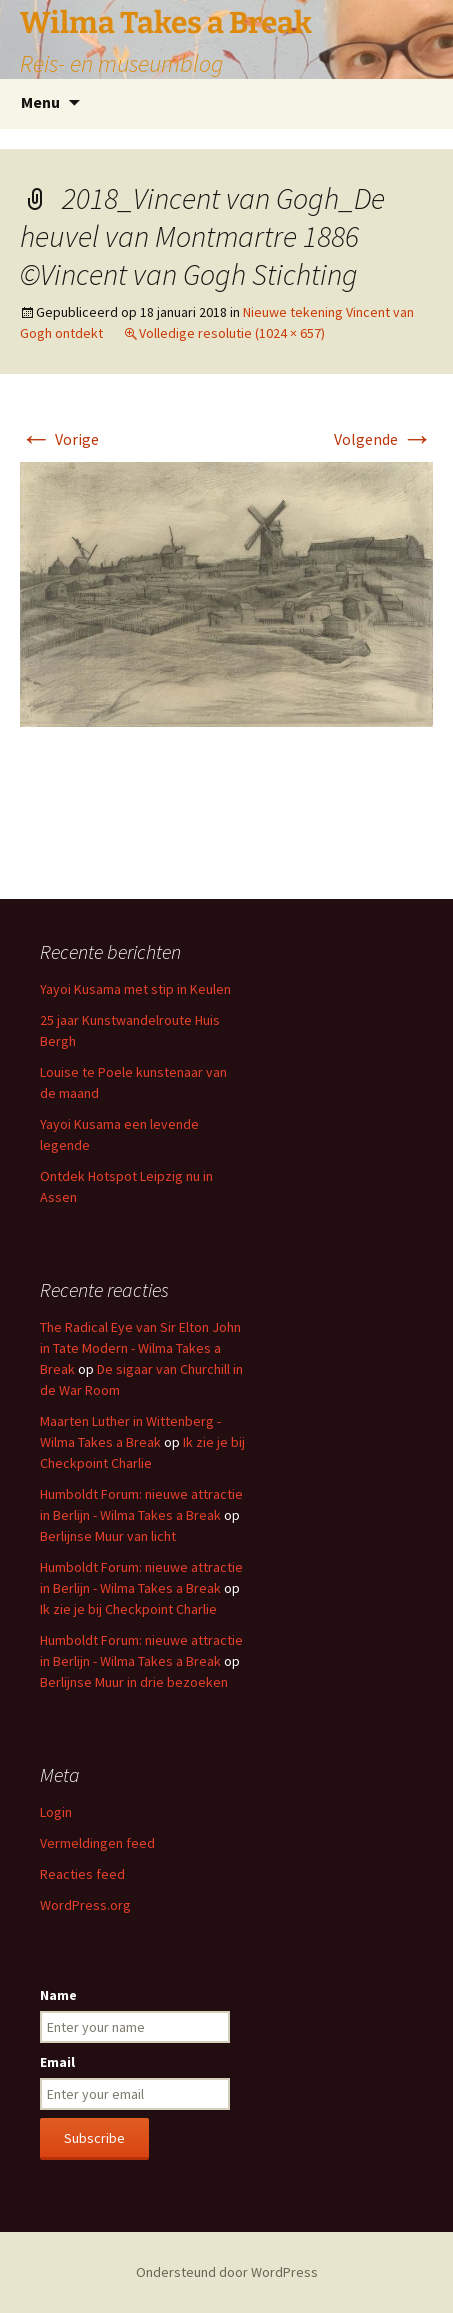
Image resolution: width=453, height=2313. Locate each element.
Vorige (59, 439)
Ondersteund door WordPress (227, 2272)
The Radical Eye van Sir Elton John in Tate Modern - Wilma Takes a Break (140, 1348)
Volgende (383, 439)
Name (58, 1995)
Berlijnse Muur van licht (108, 1536)
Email (57, 2062)
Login (56, 1812)
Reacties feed (82, 1874)
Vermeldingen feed (97, 1843)
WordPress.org (85, 1905)
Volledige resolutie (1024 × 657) (232, 333)
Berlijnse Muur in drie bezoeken (134, 1682)
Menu (40, 102)
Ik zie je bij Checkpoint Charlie (128, 1609)
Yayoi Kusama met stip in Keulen (135, 989)
